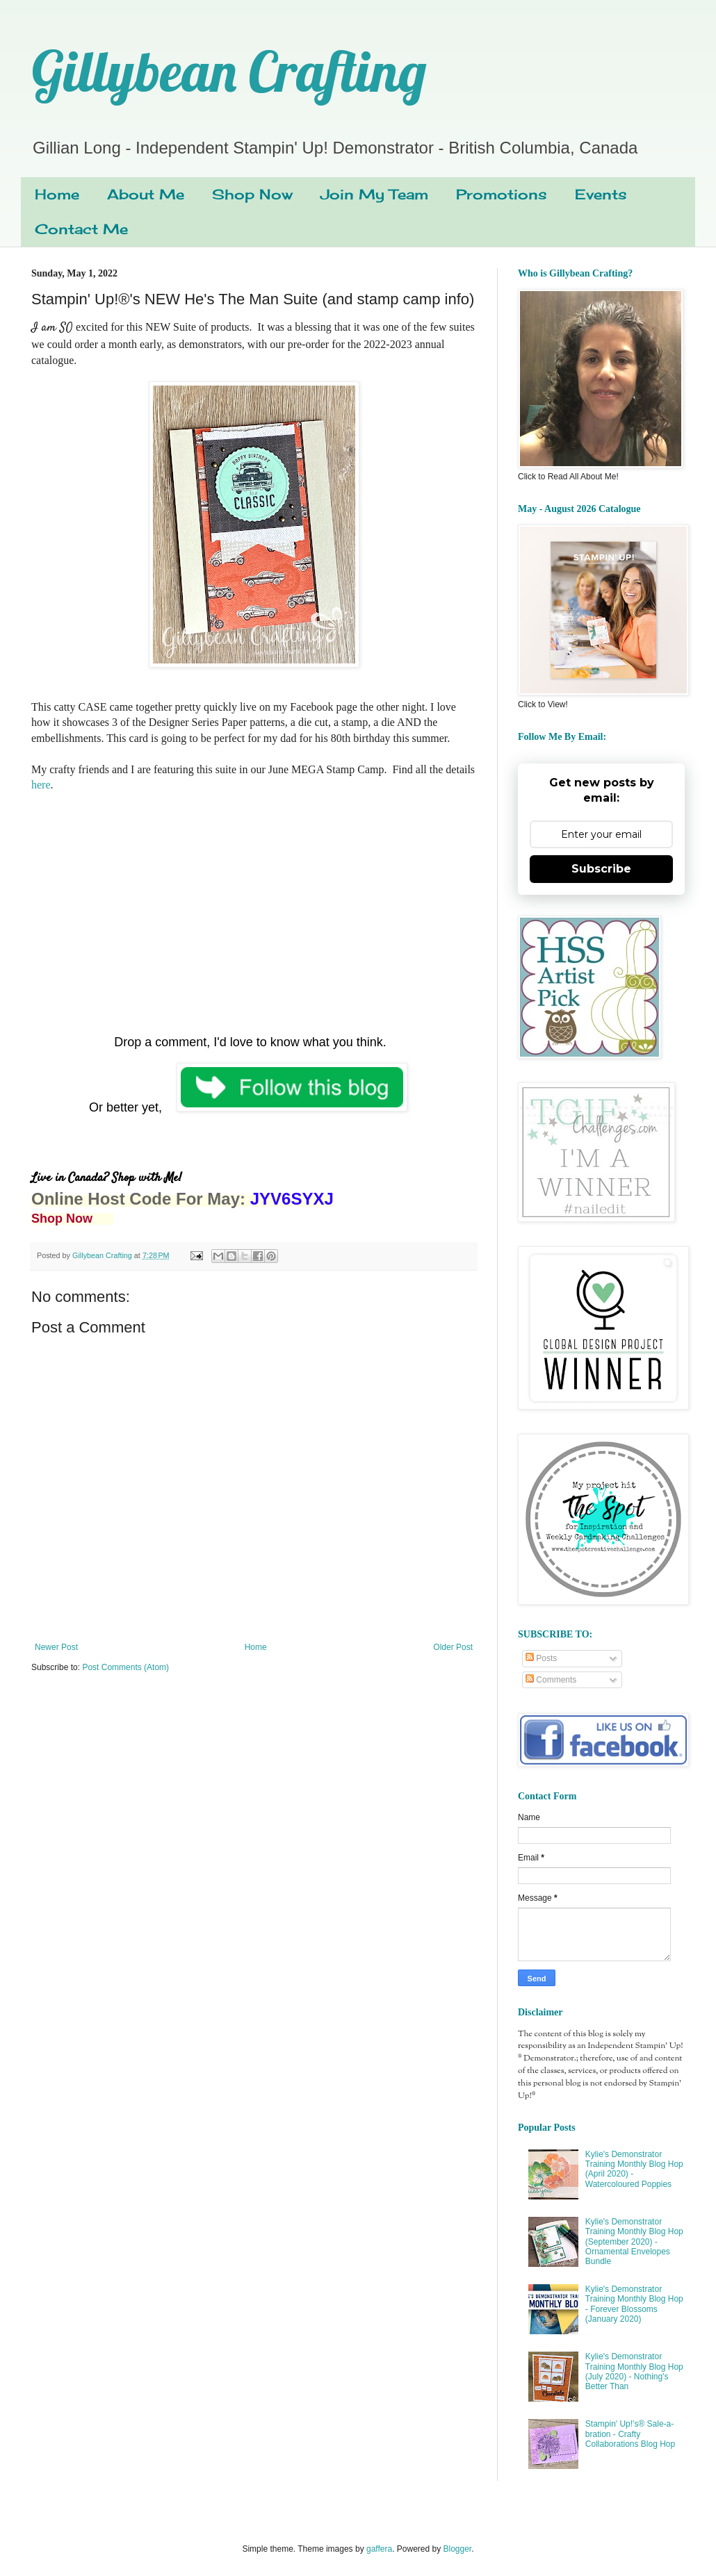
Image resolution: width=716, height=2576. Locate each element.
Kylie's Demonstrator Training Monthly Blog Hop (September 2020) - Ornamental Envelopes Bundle (634, 2242)
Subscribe (601, 868)
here (41, 785)
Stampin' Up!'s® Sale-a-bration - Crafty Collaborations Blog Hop (630, 2434)
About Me (145, 194)
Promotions (501, 194)
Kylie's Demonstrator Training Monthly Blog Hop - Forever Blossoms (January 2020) (634, 2304)
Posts (541, 1658)
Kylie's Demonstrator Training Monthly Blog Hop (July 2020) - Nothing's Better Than (634, 2371)
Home (57, 194)
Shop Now (252, 194)
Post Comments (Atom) (125, 1667)
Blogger (458, 2549)
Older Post (453, 1647)
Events (601, 194)
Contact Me (81, 229)
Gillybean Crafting (228, 71)
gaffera (379, 2549)
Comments (551, 1680)
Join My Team (374, 194)
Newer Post (56, 1647)
